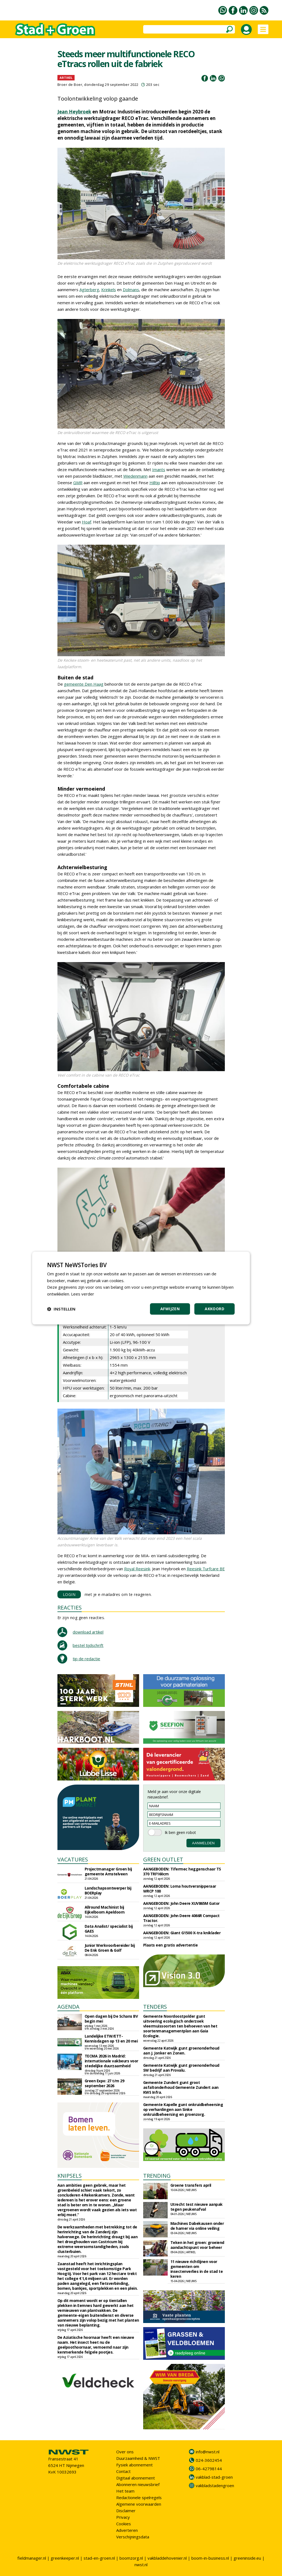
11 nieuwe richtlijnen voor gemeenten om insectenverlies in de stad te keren (196, 2269)
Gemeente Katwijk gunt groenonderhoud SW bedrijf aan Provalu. (181, 2068)
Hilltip (154, 482)
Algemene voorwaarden (138, 2504)
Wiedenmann (135, 476)
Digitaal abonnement (135, 2478)
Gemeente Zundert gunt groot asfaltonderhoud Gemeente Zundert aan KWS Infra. (181, 2087)
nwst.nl (141, 2564)
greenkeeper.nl (65, 2558)
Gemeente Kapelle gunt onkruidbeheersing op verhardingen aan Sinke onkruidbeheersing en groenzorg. (183, 2109)
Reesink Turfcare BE (206, 1568)
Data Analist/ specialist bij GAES (109, 1929)
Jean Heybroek (74, 112)
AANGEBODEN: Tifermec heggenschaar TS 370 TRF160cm (182, 1871)
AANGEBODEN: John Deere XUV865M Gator (181, 1903)
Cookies (123, 2523)
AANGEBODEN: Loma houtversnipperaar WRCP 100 (179, 1889)
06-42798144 (209, 2468)
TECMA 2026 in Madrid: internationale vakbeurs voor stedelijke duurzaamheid (111, 2060)
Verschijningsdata (132, 2536)
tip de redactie (86, 1658)
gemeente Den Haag (83, 684)
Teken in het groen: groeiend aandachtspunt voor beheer (197, 2245)
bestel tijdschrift (88, 1645)
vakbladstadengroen (215, 2485)
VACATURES (72, 1859)
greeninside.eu (247, 2558)
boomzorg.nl (131, 2558)
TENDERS (155, 2006)
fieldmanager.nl (31, 2558)
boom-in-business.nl (210, 2558)
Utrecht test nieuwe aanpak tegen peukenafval (196, 2207)
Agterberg (89, 289)
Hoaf (86, 522)
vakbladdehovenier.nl (167, 2558)
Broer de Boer (69, 84)
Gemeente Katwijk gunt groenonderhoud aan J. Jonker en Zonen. (181, 2050)
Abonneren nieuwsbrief (138, 2484)
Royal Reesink (137, 1568)
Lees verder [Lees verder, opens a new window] (82, 1294)
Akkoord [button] (214, 1308)
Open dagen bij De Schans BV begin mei (111, 2019)
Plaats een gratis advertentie (170, 1945)
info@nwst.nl (207, 2451)
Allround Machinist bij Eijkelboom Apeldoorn (105, 1910)
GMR (77, 482)
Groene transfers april (190, 2185)
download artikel (88, 1632)
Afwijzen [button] (170, 1308)
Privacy (123, 2517)
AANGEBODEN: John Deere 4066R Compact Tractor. (181, 1918)
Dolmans (131, 289)
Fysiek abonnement (134, 2464)
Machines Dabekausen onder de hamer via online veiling (197, 2226)
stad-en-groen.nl (99, 2558)
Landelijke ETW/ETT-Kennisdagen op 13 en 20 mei (111, 2038)
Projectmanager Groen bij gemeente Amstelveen (108, 1871)
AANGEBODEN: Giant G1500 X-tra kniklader (182, 1932)
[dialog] (141, 1288)
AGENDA (68, 2006)
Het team (125, 2491)
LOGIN (69, 1594)
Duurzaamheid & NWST (138, 2458)
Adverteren (127, 2530)
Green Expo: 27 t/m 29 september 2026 (104, 2083)
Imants (158, 469)
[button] (61, 1309)
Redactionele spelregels (139, 2497)
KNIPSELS (69, 2175)
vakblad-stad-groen (214, 2477)
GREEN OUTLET (163, 1859)
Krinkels (108, 289)
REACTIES (69, 1607)
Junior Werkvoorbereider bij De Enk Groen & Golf (110, 1948)
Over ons (125, 2451)
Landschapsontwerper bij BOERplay (108, 1890)
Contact (123, 2471)
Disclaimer (126, 2510)
